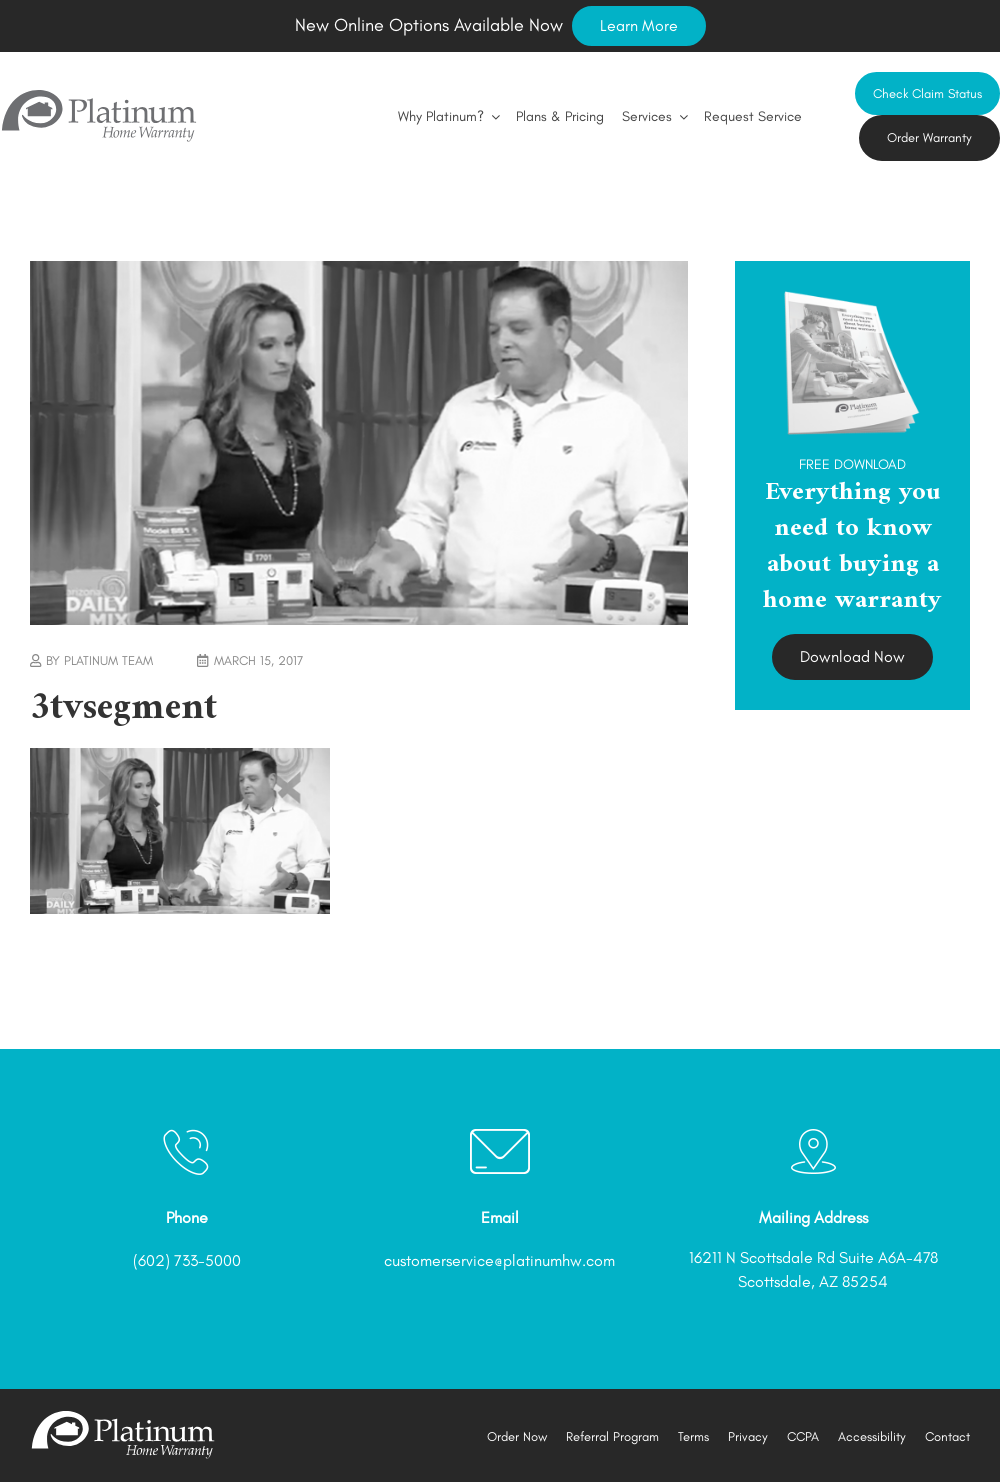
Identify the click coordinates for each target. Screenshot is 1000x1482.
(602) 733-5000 (187, 1260)
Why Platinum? (448, 116)
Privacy (748, 1436)
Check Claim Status (927, 93)
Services (654, 116)
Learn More (639, 25)
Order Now (517, 1436)
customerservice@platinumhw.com (499, 1260)
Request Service (753, 116)
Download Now (852, 656)
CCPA (803, 1436)
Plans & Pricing (560, 116)
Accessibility (872, 1436)
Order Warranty (929, 137)
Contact (947, 1436)
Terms (693, 1436)
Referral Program (612, 1436)
